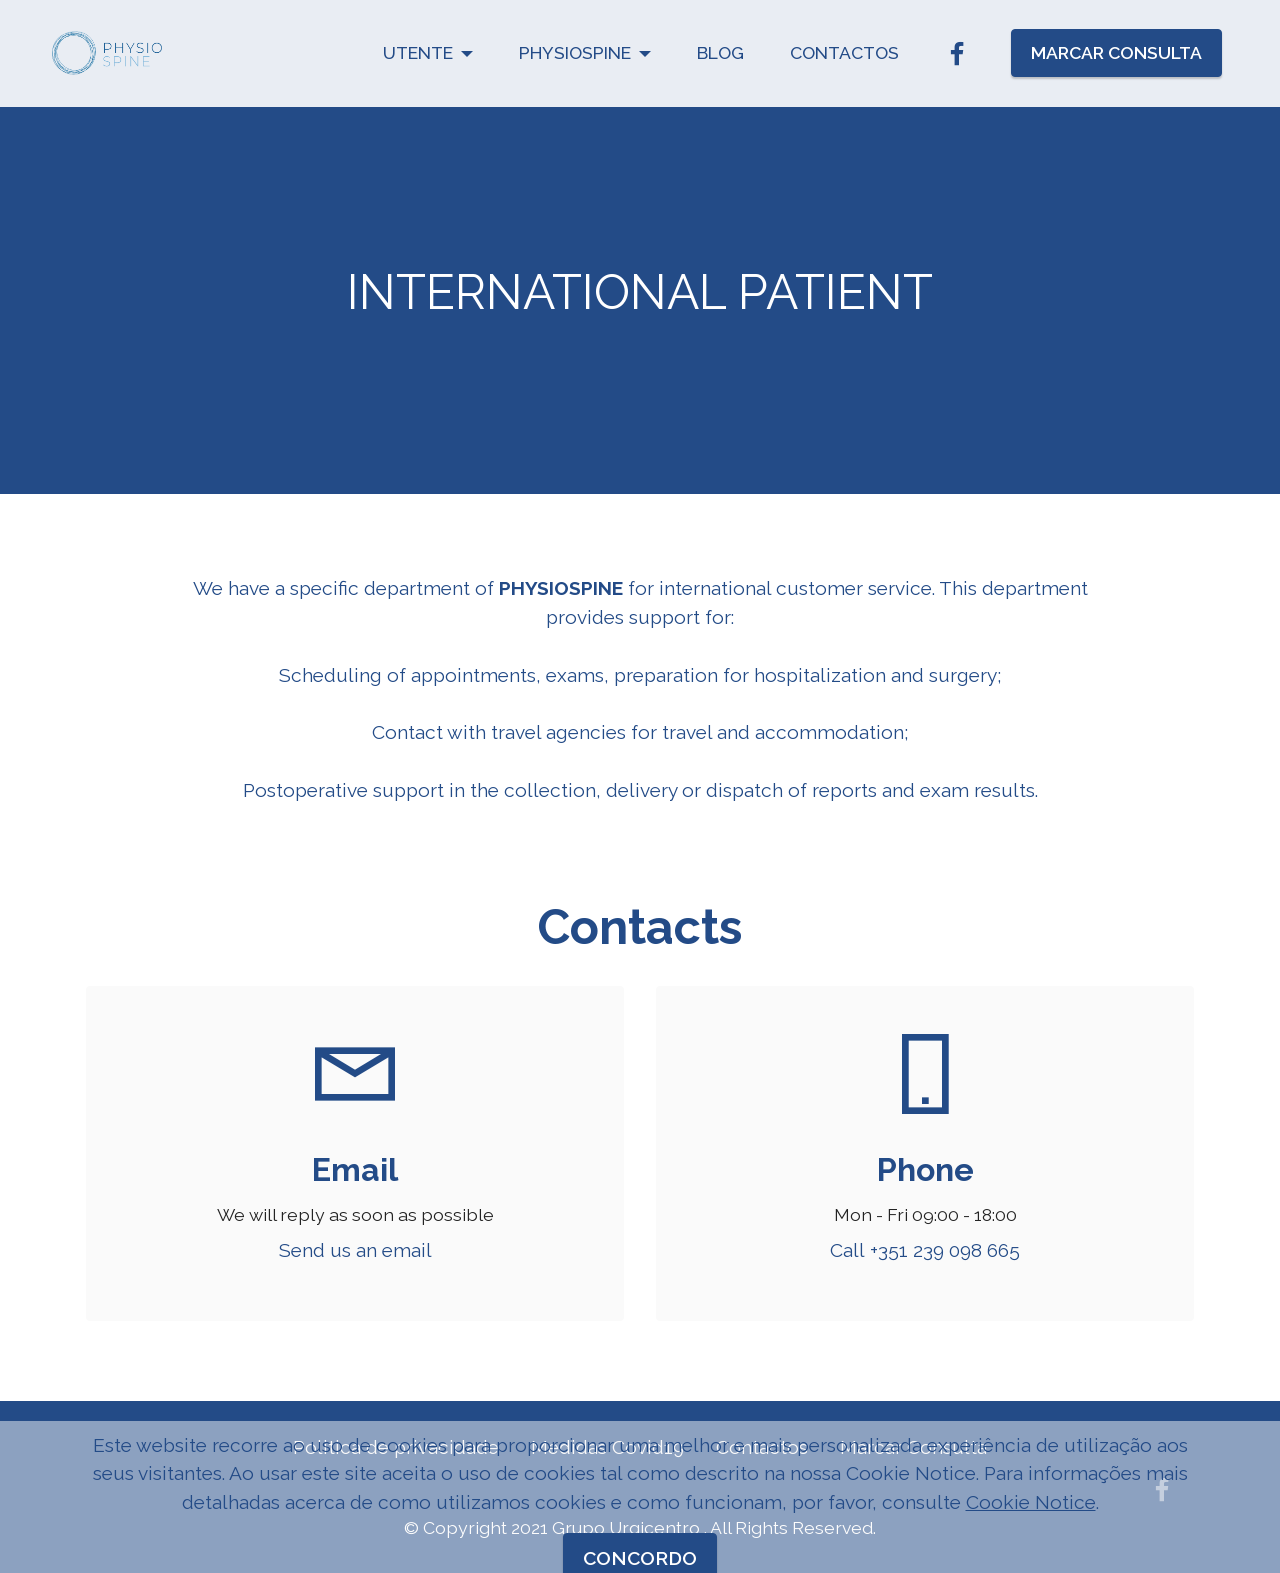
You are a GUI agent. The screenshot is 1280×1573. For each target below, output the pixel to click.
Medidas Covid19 (607, 1447)
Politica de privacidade (396, 1447)
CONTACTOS (844, 52)
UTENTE (418, 52)
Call (850, 1250)
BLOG (720, 52)
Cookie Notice (1031, 1547)
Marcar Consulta (913, 1447)
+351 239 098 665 (945, 1250)
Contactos (762, 1447)
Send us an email (355, 1250)
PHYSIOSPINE (575, 52)
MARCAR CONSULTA (1116, 52)
